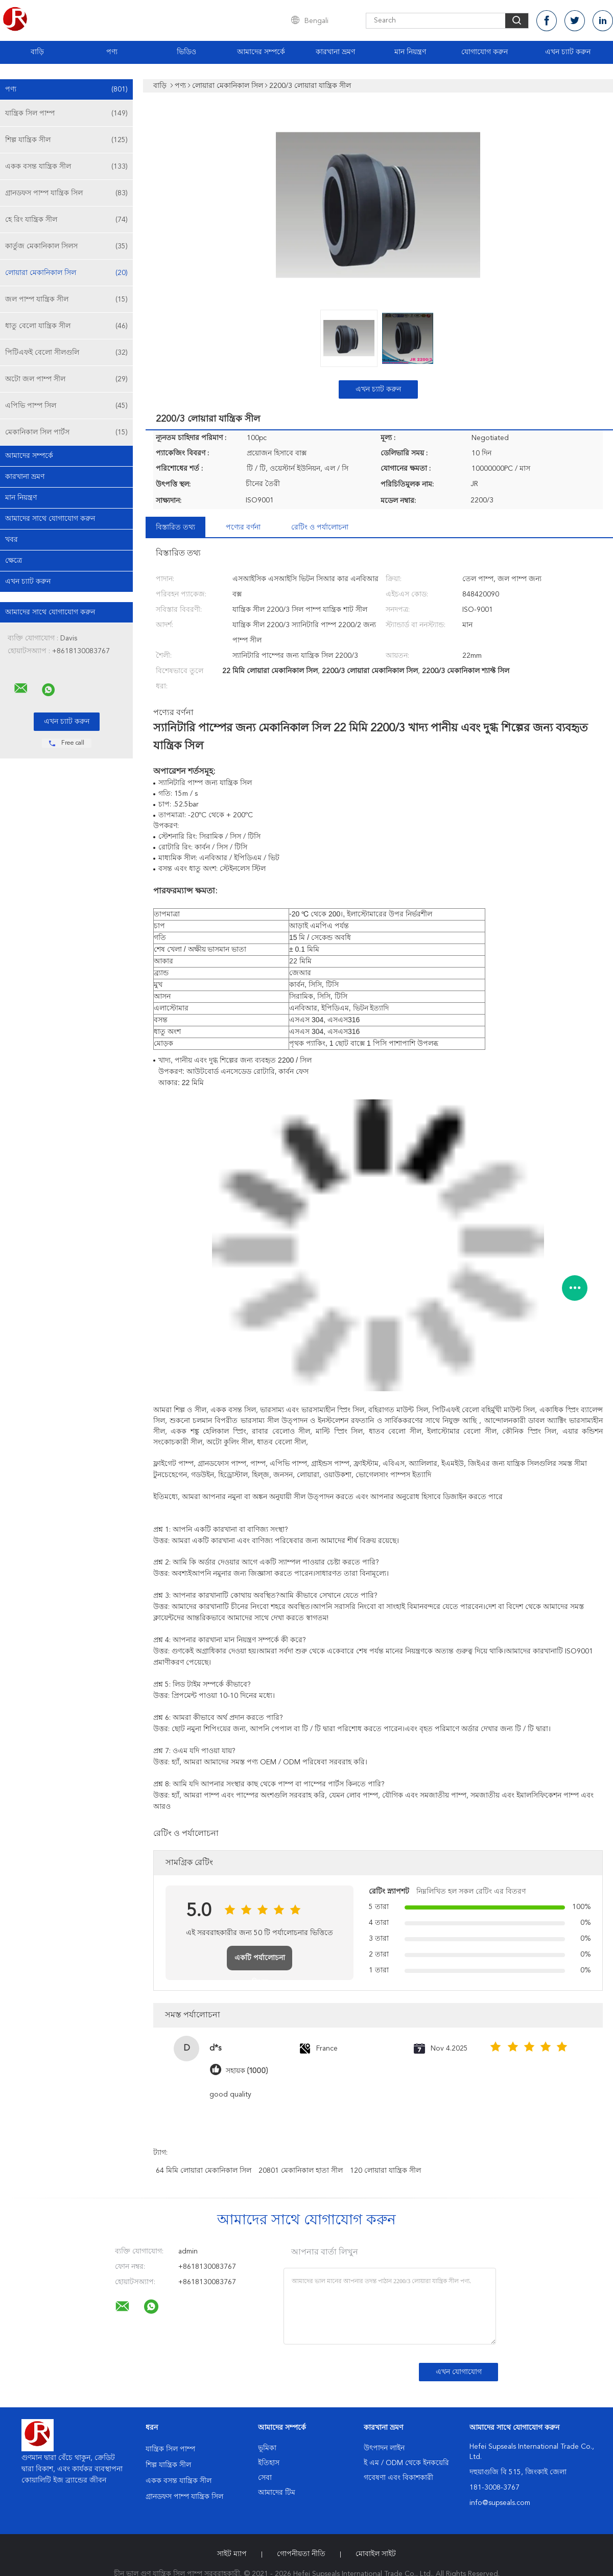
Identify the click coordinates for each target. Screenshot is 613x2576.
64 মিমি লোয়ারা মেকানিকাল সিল (203, 2170)
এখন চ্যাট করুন (568, 52)
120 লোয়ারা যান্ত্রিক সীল (385, 2170)
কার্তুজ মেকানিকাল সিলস (66, 246)
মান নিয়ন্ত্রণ (410, 52)
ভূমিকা (267, 2448)
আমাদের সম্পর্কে (261, 52)
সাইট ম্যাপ (232, 2554)
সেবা (265, 2477)
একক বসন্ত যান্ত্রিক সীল (66, 167)
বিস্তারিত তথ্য (175, 527)
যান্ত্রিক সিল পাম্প (66, 113)
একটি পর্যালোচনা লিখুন (259, 1962)
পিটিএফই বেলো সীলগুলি (66, 353)
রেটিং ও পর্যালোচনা (319, 527)
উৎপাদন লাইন (384, 2448)
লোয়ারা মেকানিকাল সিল (66, 273)
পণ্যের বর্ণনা (243, 527)
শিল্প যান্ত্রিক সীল (66, 140)
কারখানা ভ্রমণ (335, 52)
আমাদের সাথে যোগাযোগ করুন (50, 518)
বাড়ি (37, 52)
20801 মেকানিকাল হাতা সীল (300, 2170)
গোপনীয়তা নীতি (301, 2554)
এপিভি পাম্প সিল (66, 406)
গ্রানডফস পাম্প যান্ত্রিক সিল (66, 193)
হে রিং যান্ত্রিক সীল (66, 220)
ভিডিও (186, 52)
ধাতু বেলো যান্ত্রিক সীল (66, 326)
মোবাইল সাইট (376, 2554)
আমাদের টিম (276, 2492)
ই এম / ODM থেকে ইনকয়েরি (406, 2463)
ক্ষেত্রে (13, 560)
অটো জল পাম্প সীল (66, 379)
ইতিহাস (268, 2463)
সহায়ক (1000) (247, 2070)
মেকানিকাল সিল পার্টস (66, 432)
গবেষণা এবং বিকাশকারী (398, 2477)
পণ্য (111, 52)
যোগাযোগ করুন (484, 52)
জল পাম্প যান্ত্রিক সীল (66, 299)
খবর (11, 539)
